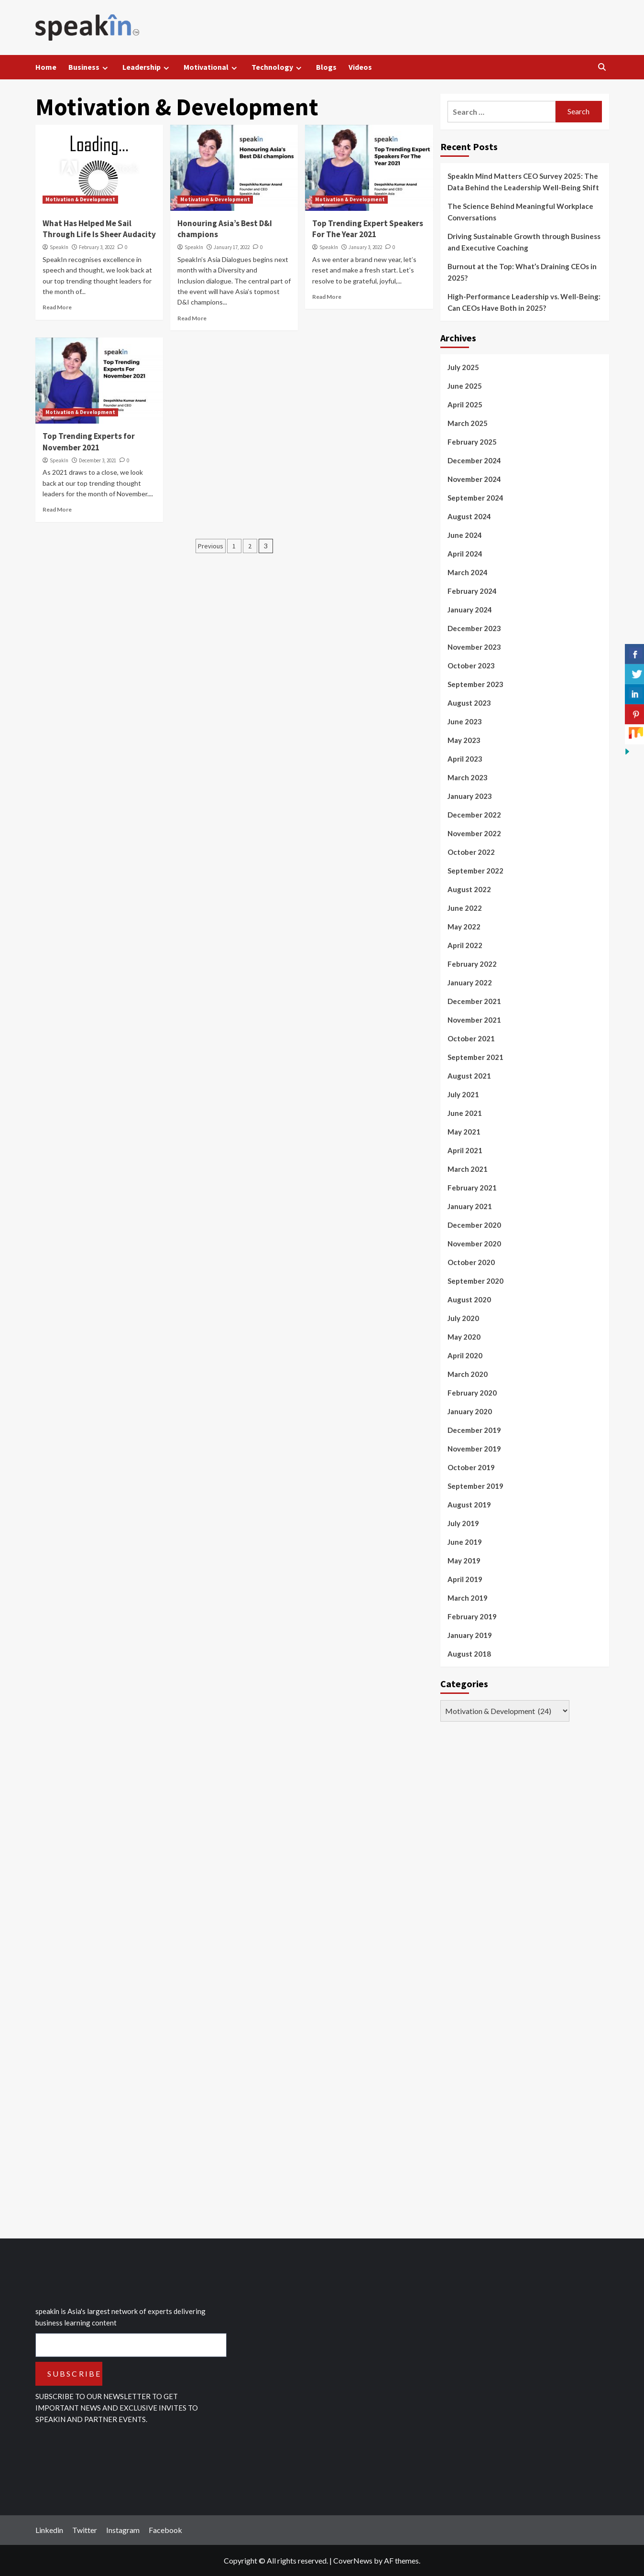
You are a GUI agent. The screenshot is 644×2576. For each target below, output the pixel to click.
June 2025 (465, 386)
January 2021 (470, 1206)
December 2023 (474, 628)
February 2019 (472, 1616)
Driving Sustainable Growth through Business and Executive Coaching (524, 242)
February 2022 (472, 964)
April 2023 (465, 758)
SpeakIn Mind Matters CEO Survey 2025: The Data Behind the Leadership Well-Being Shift (523, 182)
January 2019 (470, 1635)
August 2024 (469, 516)
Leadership (147, 67)
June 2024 (465, 535)
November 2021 (474, 1019)
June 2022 (465, 908)
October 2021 (471, 1038)
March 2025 (468, 423)
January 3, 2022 (365, 247)
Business (89, 67)
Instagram (123, 2529)
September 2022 (475, 870)
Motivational (212, 67)
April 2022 (465, 945)
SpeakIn (59, 247)
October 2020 (471, 1262)
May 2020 (464, 1336)
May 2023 (464, 740)
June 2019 (465, 1542)
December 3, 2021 (97, 460)
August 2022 (469, 889)
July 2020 (463, 1318)
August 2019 (469, 1504)
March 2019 (468, 1598)
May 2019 (464, 1560)
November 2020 (474, 1243)
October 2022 (471, 852)
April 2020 (465, 1355)
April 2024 (465, 553)
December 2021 (474, 1001)
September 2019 (475, 1486)
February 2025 (472, 441)
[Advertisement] (512, 1980)
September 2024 (475, 497)
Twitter (84, 2529)
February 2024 (472, 591)
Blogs (326, 67)
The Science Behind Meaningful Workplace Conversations (520, 212)
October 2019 (471, 1467)
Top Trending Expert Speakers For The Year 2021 (367, 229)
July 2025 (463, 367)
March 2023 (468, 777)
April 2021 (465, 1150)
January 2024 (470, 609)
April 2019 (465, 1579)
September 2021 (475, 1057)
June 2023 (465, 721)
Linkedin (49, 2529)
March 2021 (468, 1169)
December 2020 (474, 1225)
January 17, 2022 (232, 247)
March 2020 (468, 1374)
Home (45, 67)
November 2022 (474, 833)
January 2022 (470, 982)
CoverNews (352, 2560)
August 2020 (469, 1299)
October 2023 (471, 665)
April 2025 (465, 404)
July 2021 (463, 1094)
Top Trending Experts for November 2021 (89, 442)
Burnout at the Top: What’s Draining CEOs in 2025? (522, 272)
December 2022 (474, 814)
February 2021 (472, 1187)
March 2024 (468, 572)
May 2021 (464, 1131)
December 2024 (474, 460)
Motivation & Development (80, 199)
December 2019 (474, 1430)
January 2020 (470, 1411)
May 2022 (464, 926)
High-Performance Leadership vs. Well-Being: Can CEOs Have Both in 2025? (524, 302)
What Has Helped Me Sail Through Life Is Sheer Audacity (99, 229)
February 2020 (472, 1392)
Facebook (165, 2529)
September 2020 (475, 1281)
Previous (210, 546)
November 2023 (474, 647)
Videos (360, 67)
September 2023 (475, 684)
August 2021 (469, 1075)
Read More (57, 307)
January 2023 (470, 796)
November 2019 (474, 1448)
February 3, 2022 (96, 247)
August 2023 (469, 703)
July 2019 (463, 1523)
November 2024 (474, 479)
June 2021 (465, 1113)
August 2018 (469, 1653)
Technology (277, 67)
